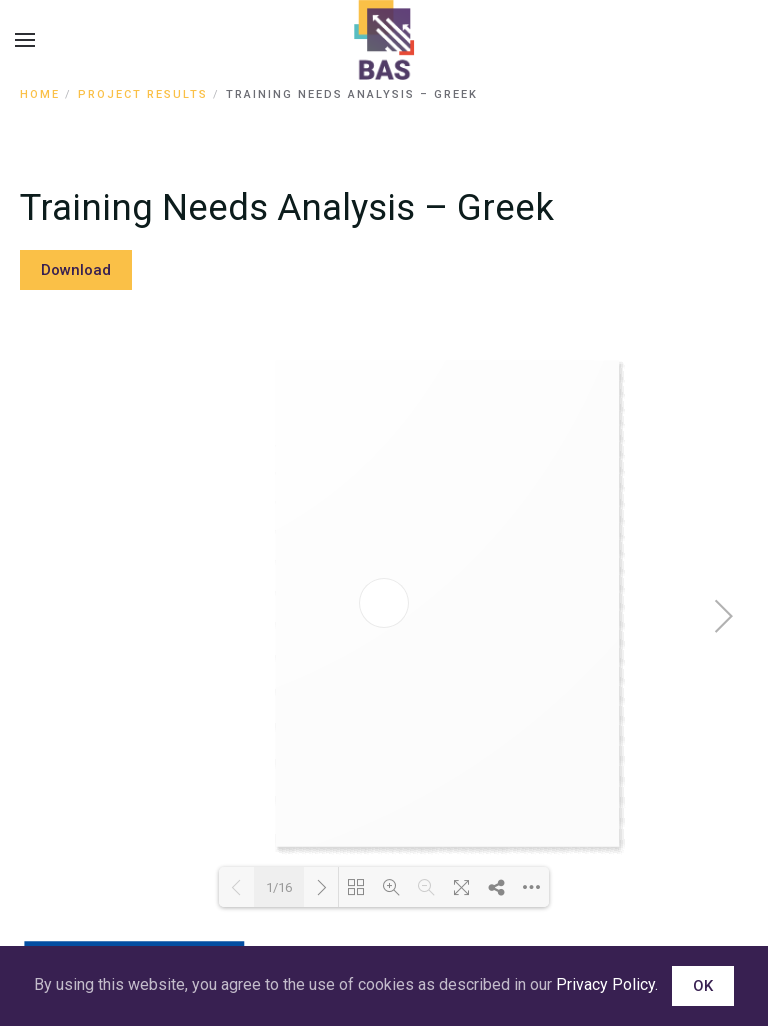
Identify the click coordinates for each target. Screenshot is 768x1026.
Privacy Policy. (607, 984)
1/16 (279, 887)
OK (703, 986)
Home (40, 94)
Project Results (143, 94)
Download (76, 270)
